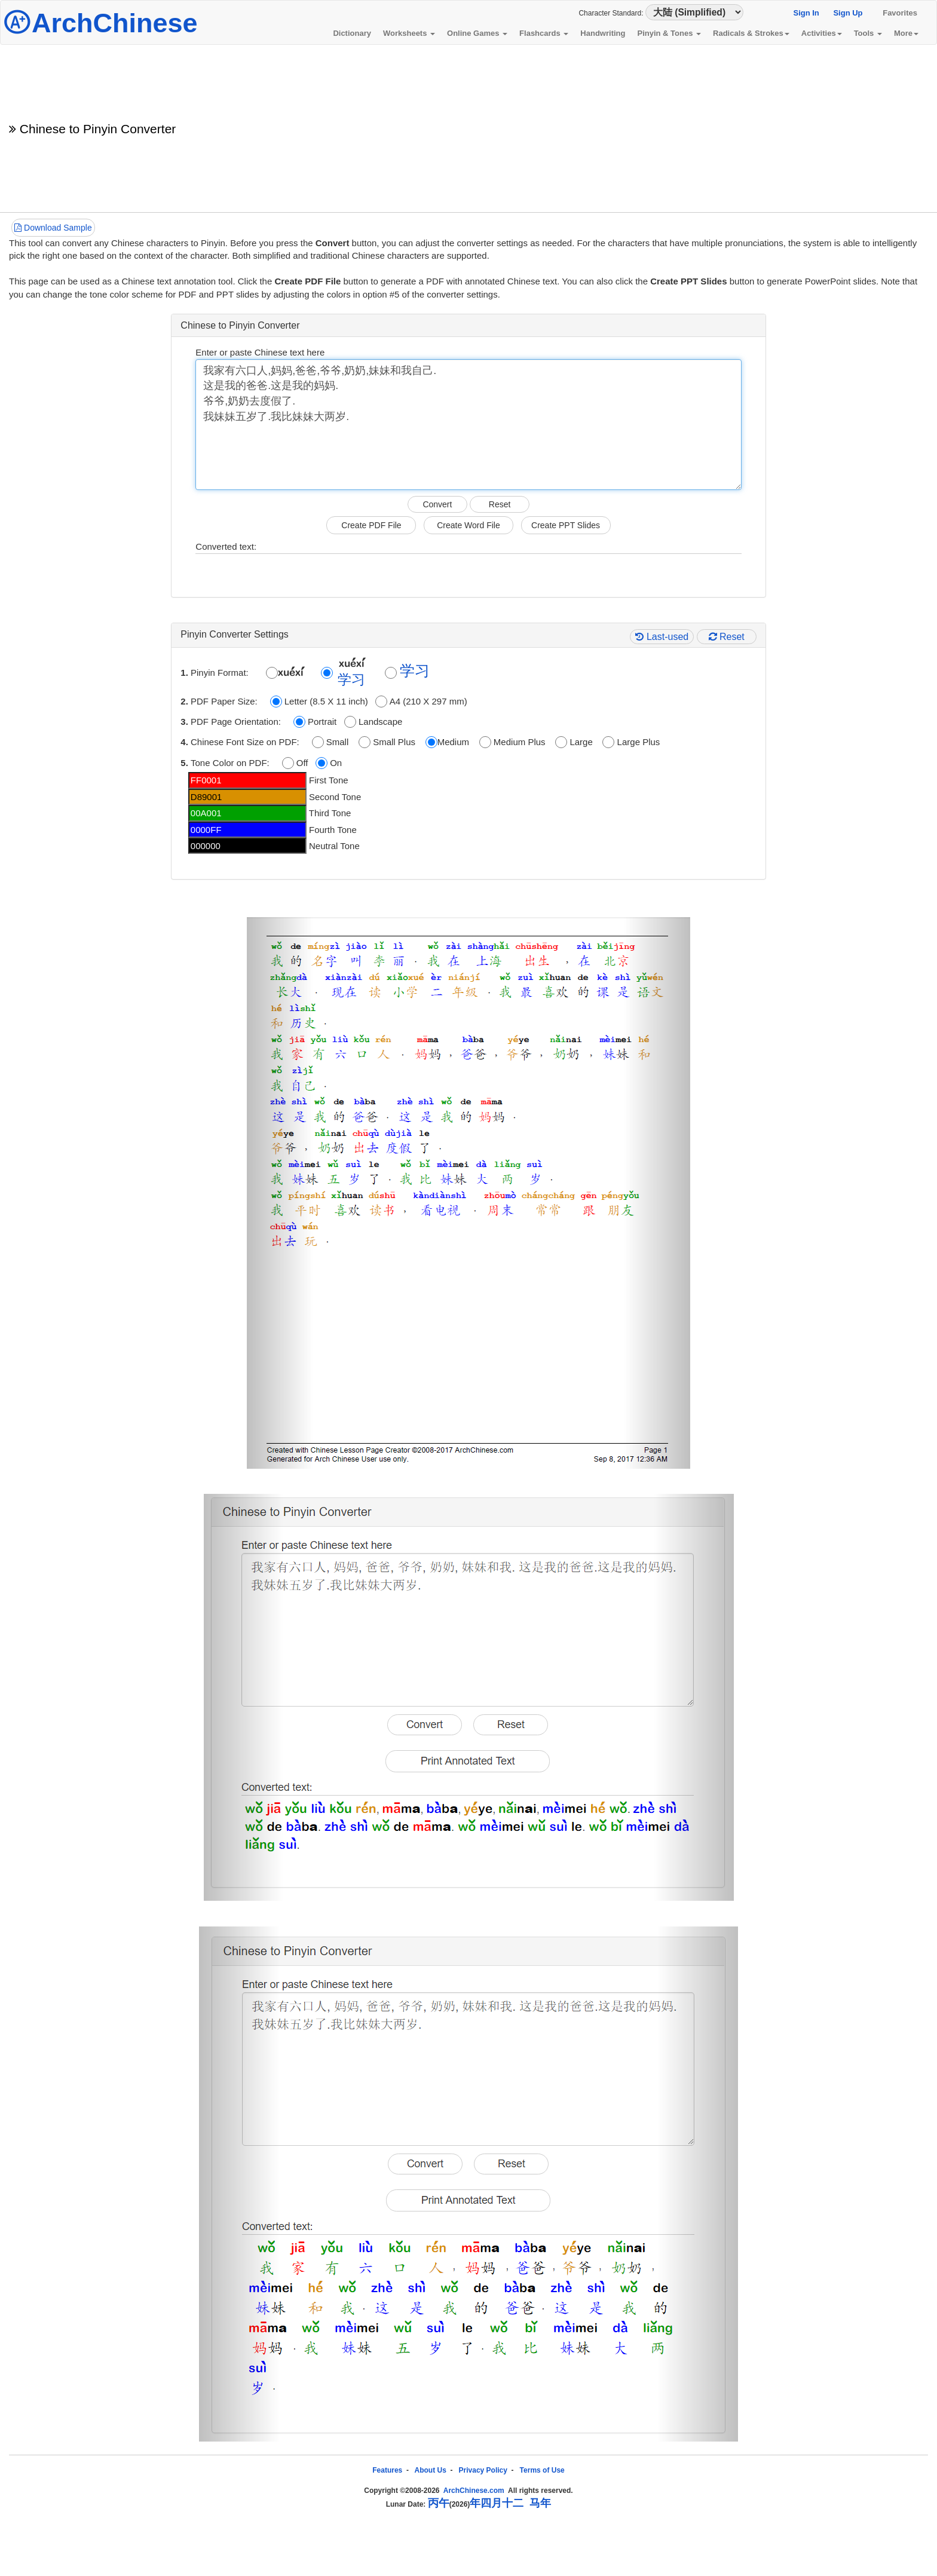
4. (185, 742)
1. (185, 672)
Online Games (477, 33)
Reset (500, 504)
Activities (821, 33)
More (906, 33)
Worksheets (409, 33)
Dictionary (352, 33)
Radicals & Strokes (751, 33)
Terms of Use (542, 2470)
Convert (437, 504)
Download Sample (53, 227)
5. (185, 763)
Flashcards (543, 33)
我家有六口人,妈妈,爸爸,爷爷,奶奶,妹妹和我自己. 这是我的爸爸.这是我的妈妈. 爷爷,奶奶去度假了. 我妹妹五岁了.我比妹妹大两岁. (468, 425)
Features (387, 2470)
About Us (430, 2470)
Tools (868, 33)
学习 (351, 679)
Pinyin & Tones (669, 33)
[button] (280, 1193)
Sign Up (847, 12)
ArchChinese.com (473, 2490)
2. (185, 701)
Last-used (661, 637)
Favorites (900, 12)
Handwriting (602, 33)
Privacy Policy (483, 2470)
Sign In (806, 12)
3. (185, 721)
